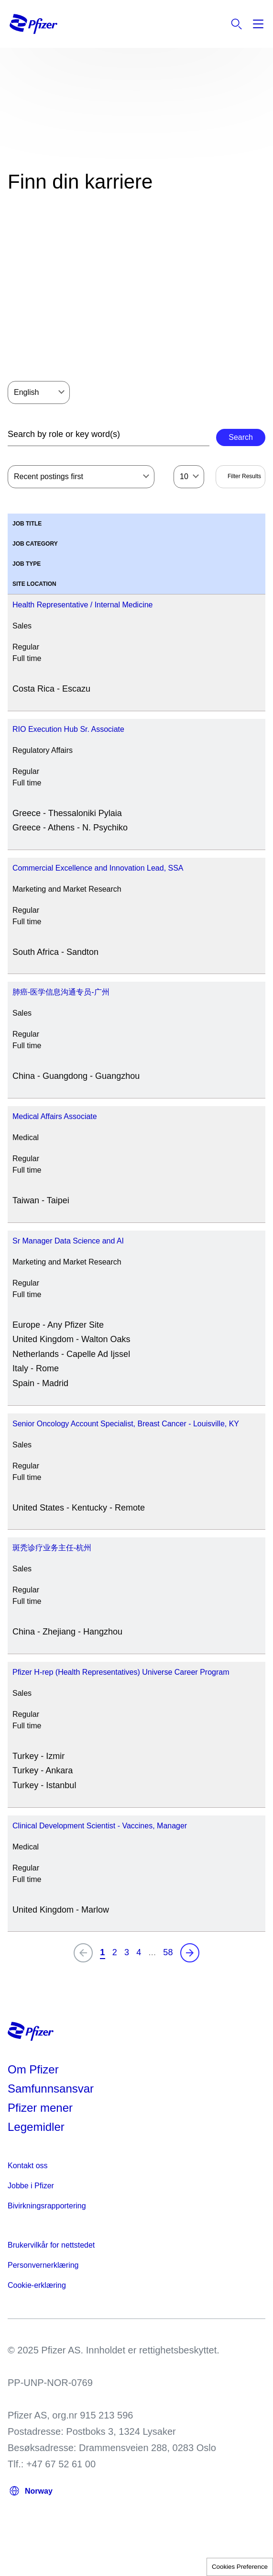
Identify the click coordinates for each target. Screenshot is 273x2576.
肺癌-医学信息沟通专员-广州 (60, 992)
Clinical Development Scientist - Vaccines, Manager (99, 1826)
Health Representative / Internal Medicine (82, 605)
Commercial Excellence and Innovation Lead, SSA (98, 868)
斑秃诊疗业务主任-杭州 (51, 1548)
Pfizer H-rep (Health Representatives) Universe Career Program (120, 1672)
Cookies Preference (240, 2566)
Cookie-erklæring (37, 2285)
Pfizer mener (40, 2107)
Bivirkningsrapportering (47, 2206)
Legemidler (36, 2126)
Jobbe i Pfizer (31, 2186)
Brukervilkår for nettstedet (51, 2245)
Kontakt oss (28, 2166)
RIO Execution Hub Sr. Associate (68, 729)
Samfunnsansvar (51, 2088)
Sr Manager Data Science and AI (68, 1241)
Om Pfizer (33, 2069)
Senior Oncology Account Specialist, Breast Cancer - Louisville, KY (125, 1424)
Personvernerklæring (43, 2265)
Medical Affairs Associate (54, 1116)
